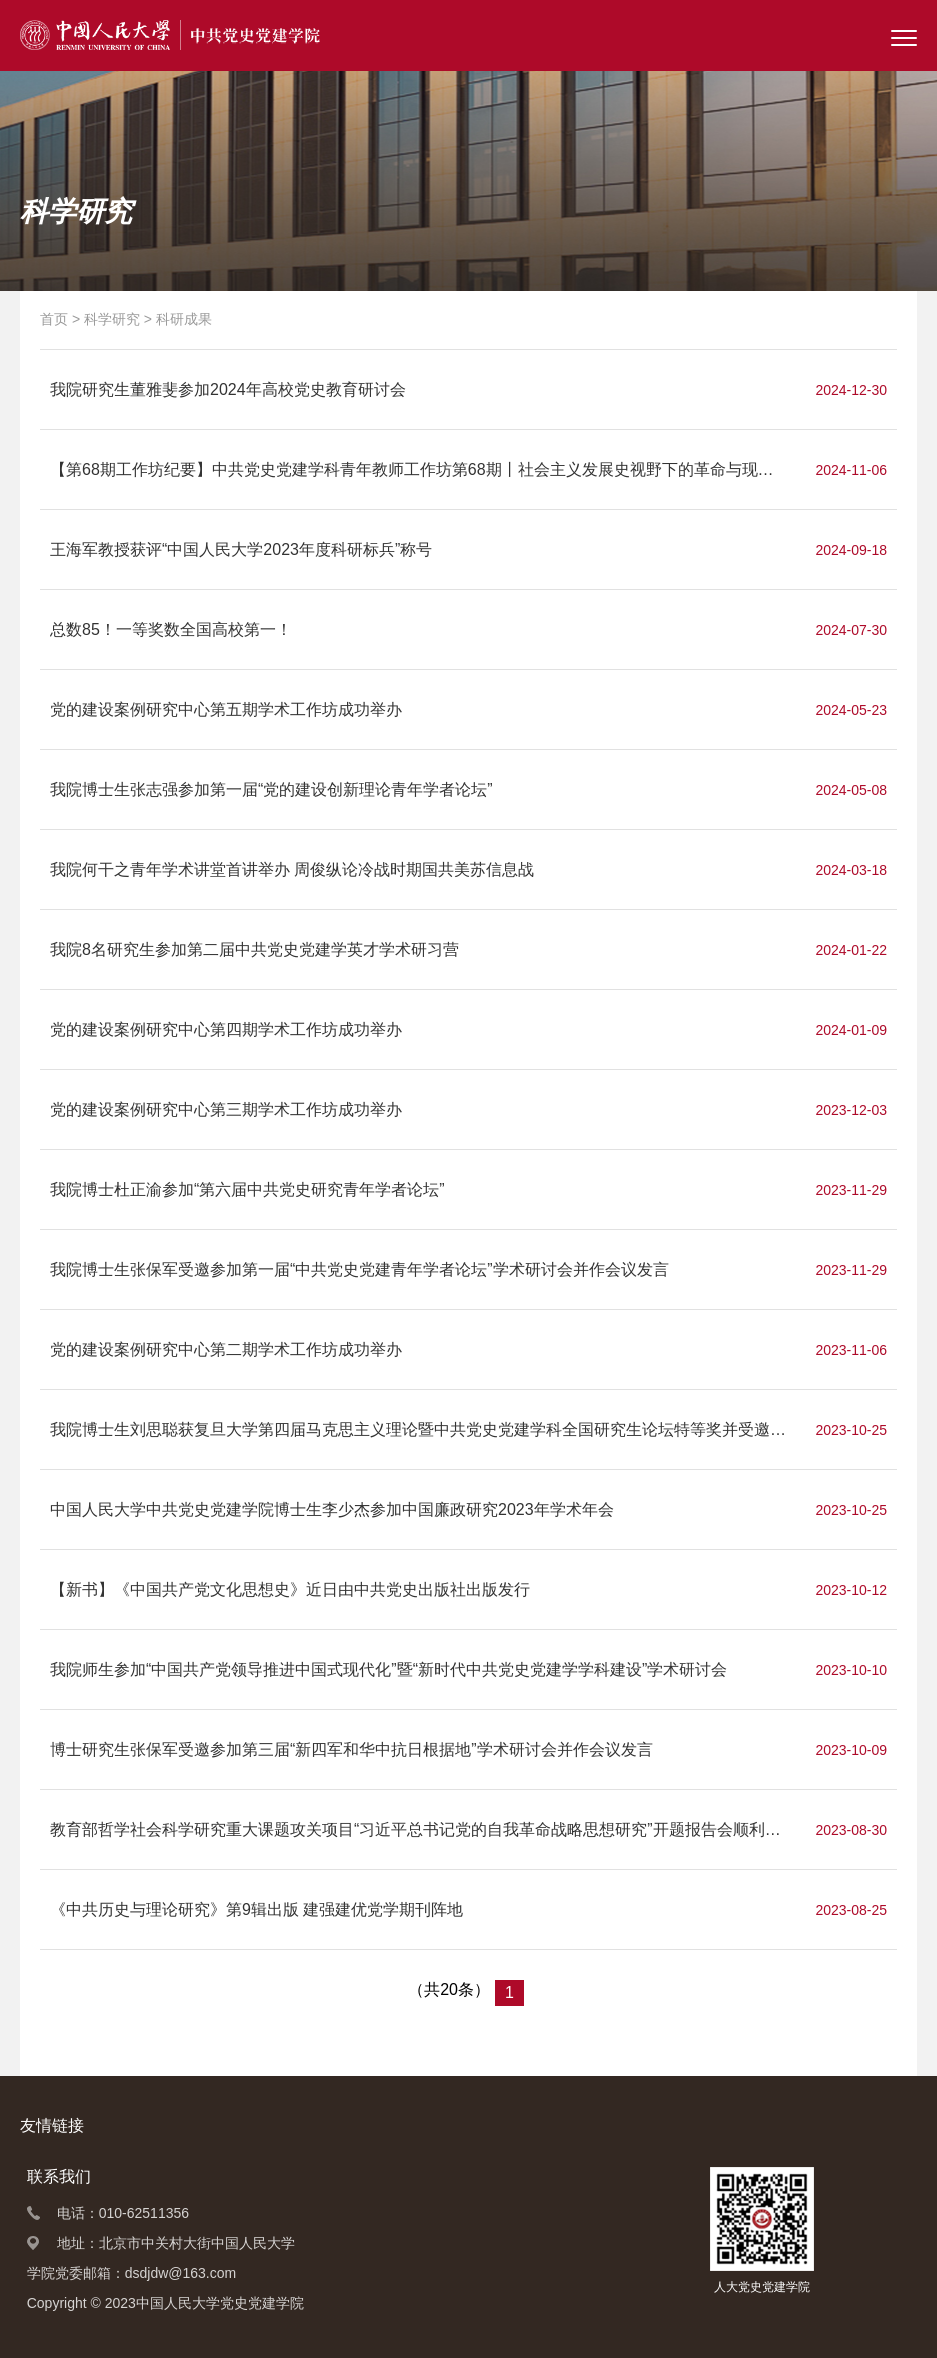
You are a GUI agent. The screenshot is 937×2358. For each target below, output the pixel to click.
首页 (54, 319)
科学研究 (112, 319)
